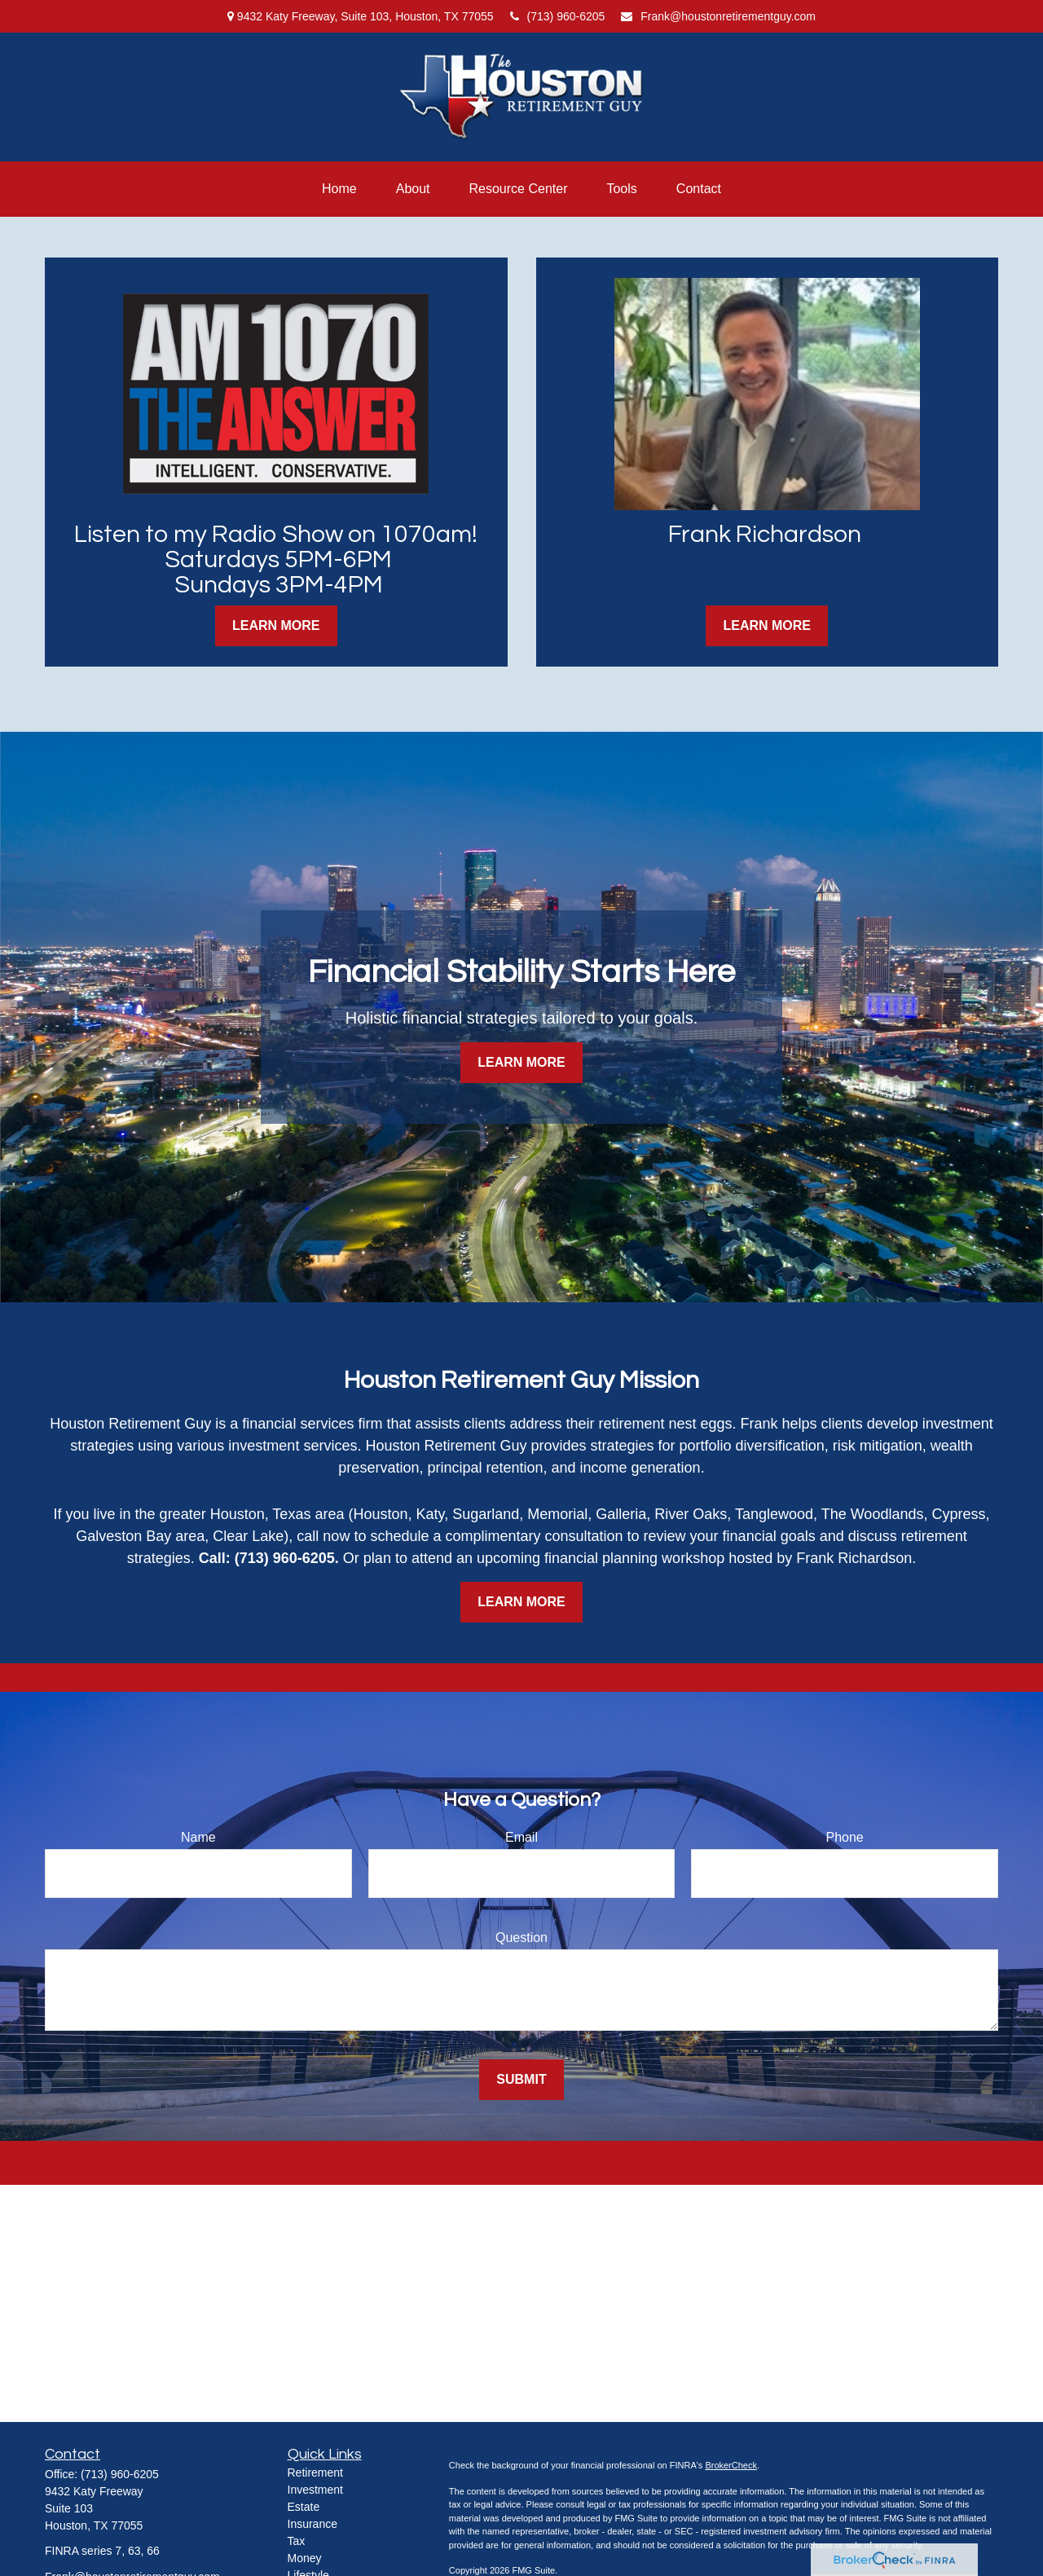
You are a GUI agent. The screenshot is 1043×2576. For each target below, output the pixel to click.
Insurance (312, 2523)
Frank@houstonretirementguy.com (718, 16)
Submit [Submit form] (521, 2079)
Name (198, 1837)
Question (521, 1937)
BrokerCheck (731, 2465)
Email (521, 1837)
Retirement (315, 2472)
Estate (304, 2506)
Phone (845, 1837)
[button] (339, 189)
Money (305, 2558)
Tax (297, 2540)
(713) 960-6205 (557, 16)
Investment (315, 2489)
